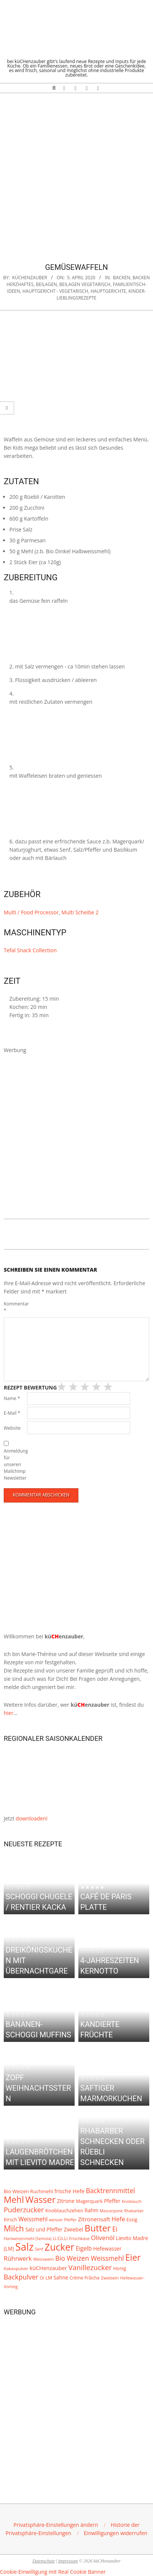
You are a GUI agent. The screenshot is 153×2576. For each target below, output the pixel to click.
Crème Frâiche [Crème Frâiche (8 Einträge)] (84, 2278)
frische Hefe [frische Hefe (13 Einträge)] (69, 2191)
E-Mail (12, 1413)
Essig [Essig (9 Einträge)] (131, 2219)
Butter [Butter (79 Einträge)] (98, 2228)
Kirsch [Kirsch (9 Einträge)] (10, 2219)
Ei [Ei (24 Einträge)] (114, 2228)
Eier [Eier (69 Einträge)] (133, 2257)
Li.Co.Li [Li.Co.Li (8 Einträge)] (60, 2238)
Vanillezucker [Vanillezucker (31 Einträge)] (90, 2267)
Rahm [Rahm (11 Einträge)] (92, 2210)
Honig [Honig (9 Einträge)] (119, 2268)
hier (9, 1712)
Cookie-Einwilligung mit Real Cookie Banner (53, 2571)
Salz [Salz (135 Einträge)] (24, 2247)
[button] (56, 2524)
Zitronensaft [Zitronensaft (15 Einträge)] (94, 2219)
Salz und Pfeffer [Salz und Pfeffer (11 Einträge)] (43, 2229)
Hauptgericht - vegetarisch (55, 291)
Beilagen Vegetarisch (84, 284)
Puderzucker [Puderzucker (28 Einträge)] (24, 2209)
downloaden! (32, 1818)
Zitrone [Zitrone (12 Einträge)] (66, 2200)
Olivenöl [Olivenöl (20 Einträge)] (102, 2237)
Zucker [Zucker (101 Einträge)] (60, 2246)
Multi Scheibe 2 (80, 912)
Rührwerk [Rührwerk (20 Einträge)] (18, 2258)
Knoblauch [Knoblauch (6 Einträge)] (132, 2201)
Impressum (68, 2561)
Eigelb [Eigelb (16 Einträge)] (84, 2248)
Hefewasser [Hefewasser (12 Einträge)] (107, 2248)
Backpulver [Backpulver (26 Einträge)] (21, 2276)
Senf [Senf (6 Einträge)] (39, 2249)
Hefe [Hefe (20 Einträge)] (118, 2219)
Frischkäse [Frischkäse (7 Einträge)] (79, 2238)
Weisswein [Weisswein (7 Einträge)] (43, 2259)
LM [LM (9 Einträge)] (48, 2278)
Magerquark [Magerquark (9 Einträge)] (89, 2201)
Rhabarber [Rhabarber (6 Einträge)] (134, 2210)
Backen (121, 277)
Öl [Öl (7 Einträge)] (42, 2278)
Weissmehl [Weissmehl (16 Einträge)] (33, 2219)
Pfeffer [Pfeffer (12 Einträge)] (112, 2200)
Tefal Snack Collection (30, 950)
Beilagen (46, 284)
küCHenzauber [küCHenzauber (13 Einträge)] (48, 2268)
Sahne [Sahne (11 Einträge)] (61, 2277)
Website (12, 1428)
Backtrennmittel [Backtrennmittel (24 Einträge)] (110, 2190)
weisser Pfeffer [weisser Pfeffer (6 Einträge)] (63, 2219)
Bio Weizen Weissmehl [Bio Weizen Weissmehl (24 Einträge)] (89, 2258)
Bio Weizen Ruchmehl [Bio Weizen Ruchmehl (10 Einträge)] (28, 2191)
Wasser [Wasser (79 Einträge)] (41, 2200)
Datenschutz (44, 2561)
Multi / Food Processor (31, 912)
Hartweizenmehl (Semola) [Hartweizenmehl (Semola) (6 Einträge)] (27, 2238)
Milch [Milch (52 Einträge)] (14, 2228)
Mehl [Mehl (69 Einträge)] (14, 2200)
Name (12, 1398)
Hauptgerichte (108, 291)
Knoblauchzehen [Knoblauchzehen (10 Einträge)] (64, 2210)
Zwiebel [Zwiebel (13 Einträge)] (73, 2229)
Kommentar (15, 1307)
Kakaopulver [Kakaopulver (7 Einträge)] (16, 2268)
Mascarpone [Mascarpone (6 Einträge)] (111, 2210)
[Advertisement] (76, 173)
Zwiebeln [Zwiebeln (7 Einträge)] (109, 2278)
